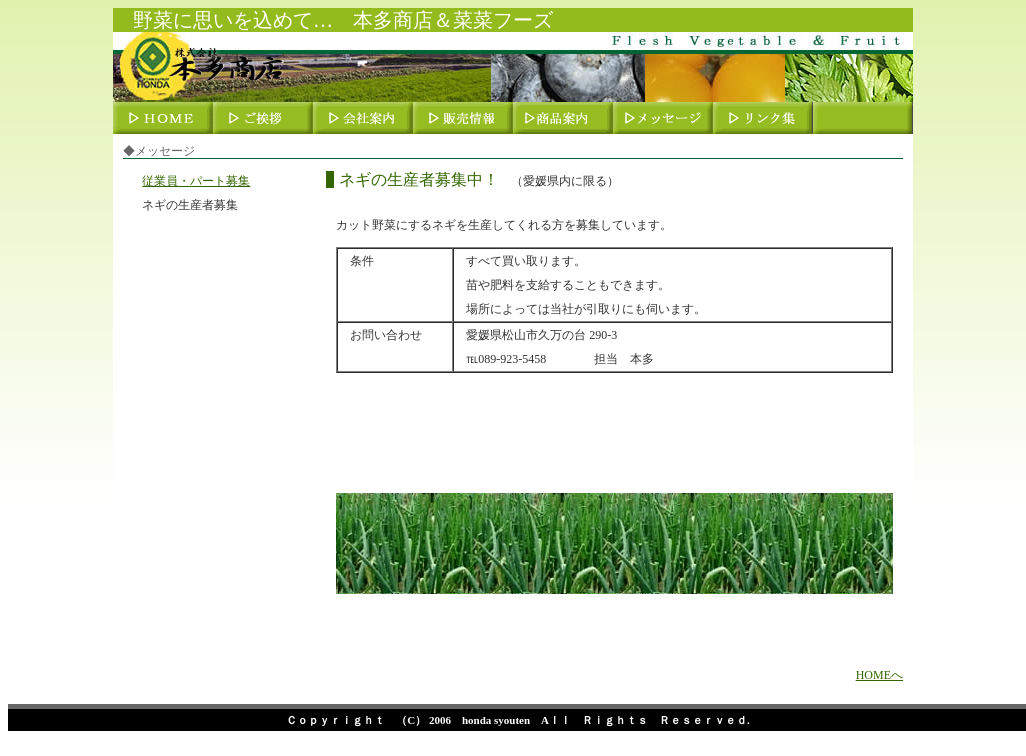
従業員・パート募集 (196, 181)
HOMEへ (879, 675)
